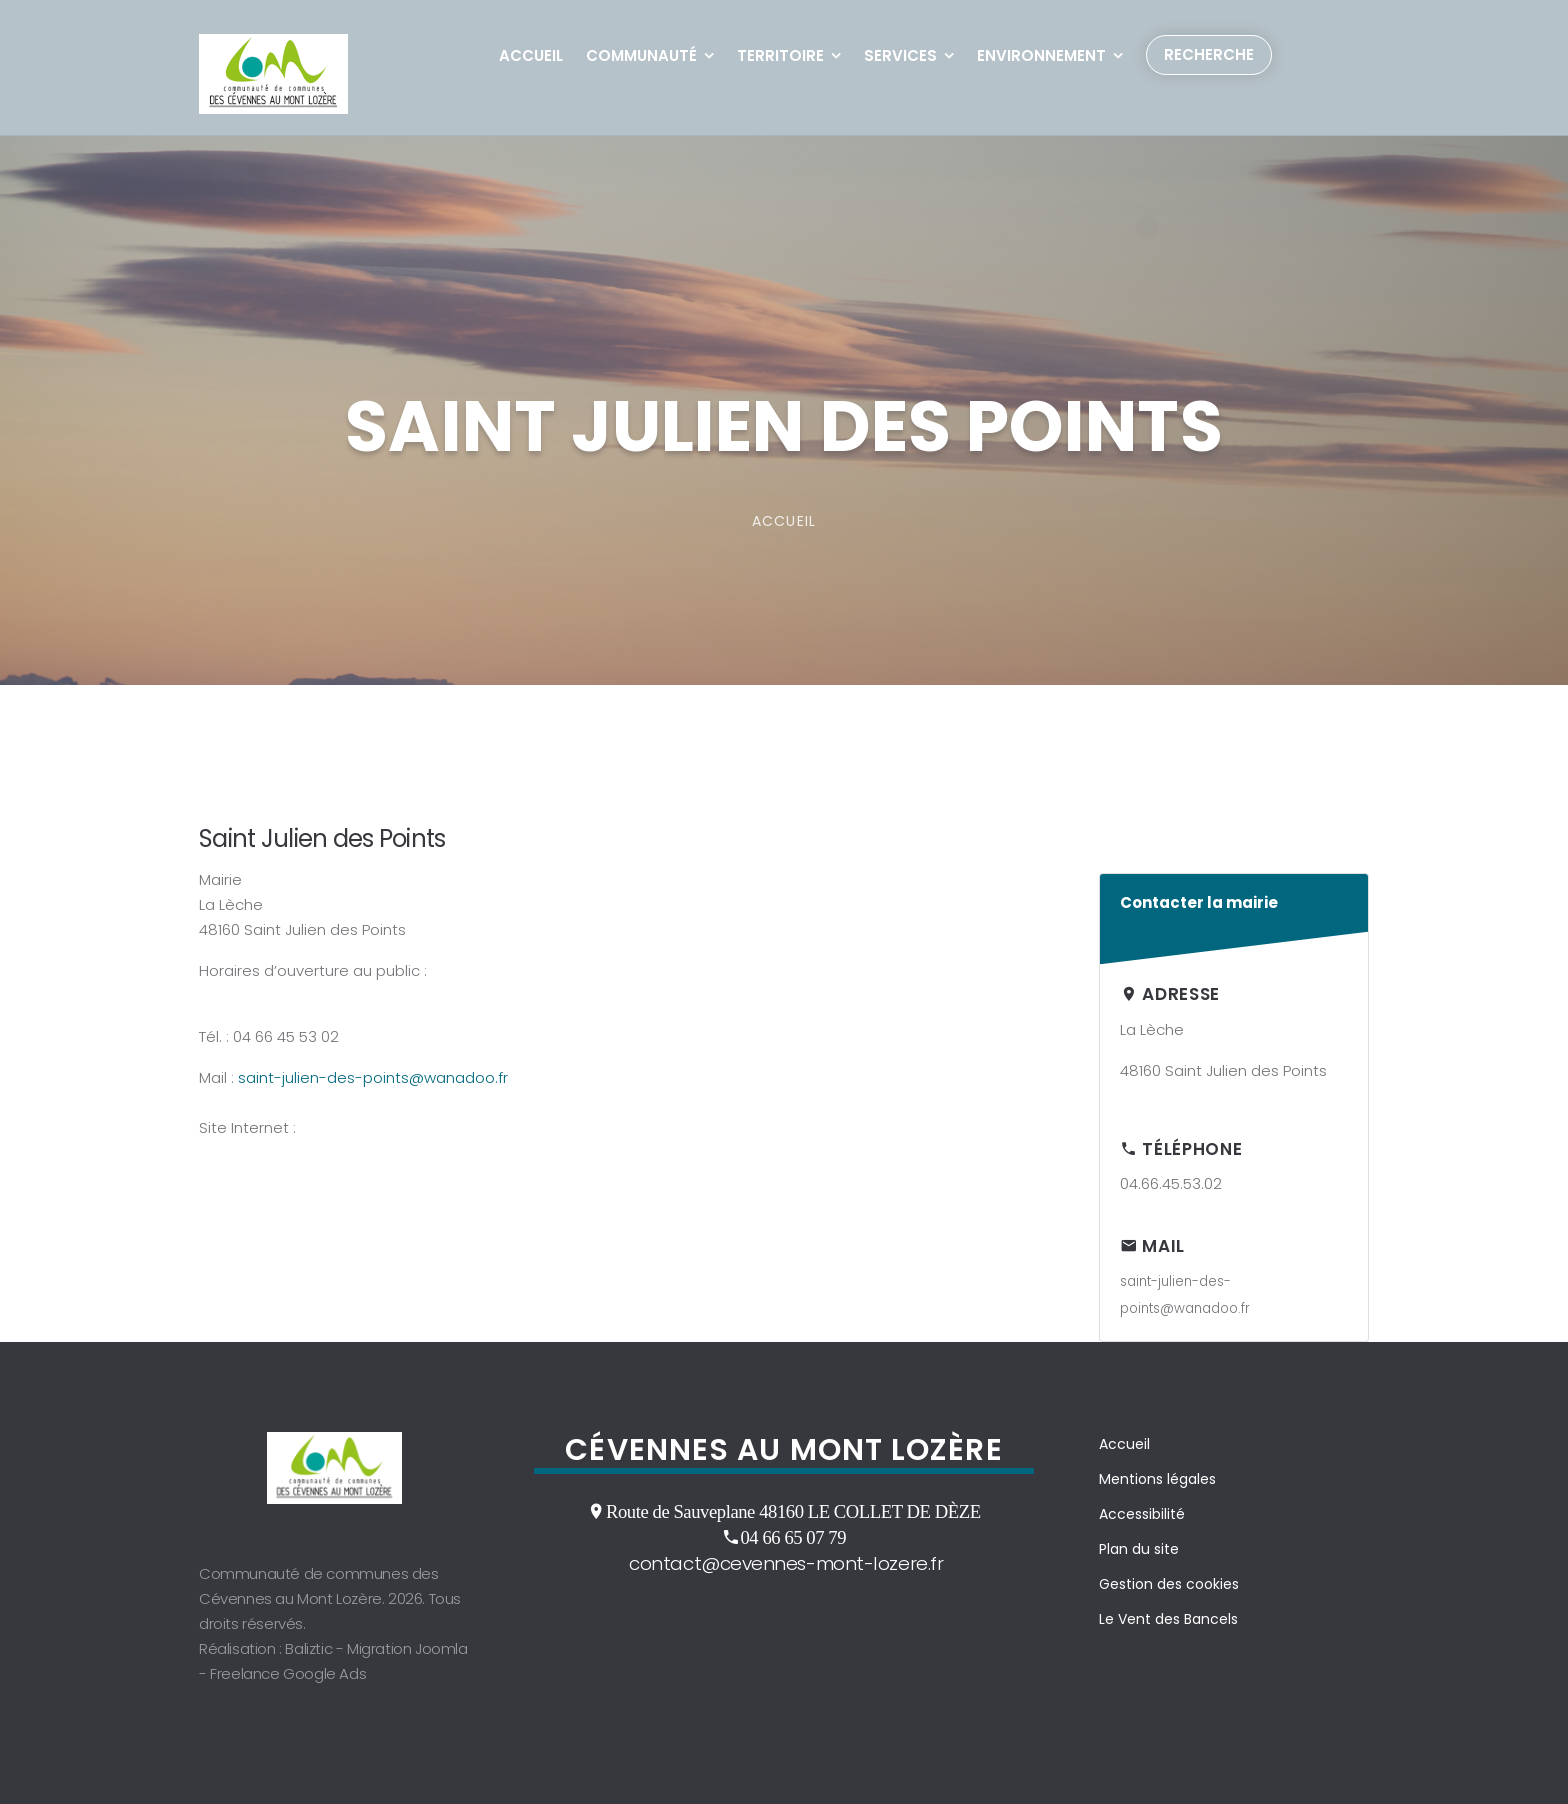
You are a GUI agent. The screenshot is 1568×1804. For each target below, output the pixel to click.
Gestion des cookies (1169, 1584)
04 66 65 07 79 (793, 1537)
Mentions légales (1157, 1479)
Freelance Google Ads (288, 1673)
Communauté (641, 55)
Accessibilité (1142, 1514)
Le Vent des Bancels (1168, 1619)
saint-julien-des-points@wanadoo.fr (373, 1077)
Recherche (1209, 54)
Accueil (531, 55)
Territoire (780, 55)
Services (900, 55)
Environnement (1041, 55)
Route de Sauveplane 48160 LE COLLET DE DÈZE (793, 1511)
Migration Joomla (407, 1648)
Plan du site (1139, 1549)
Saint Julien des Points (322, 838)
